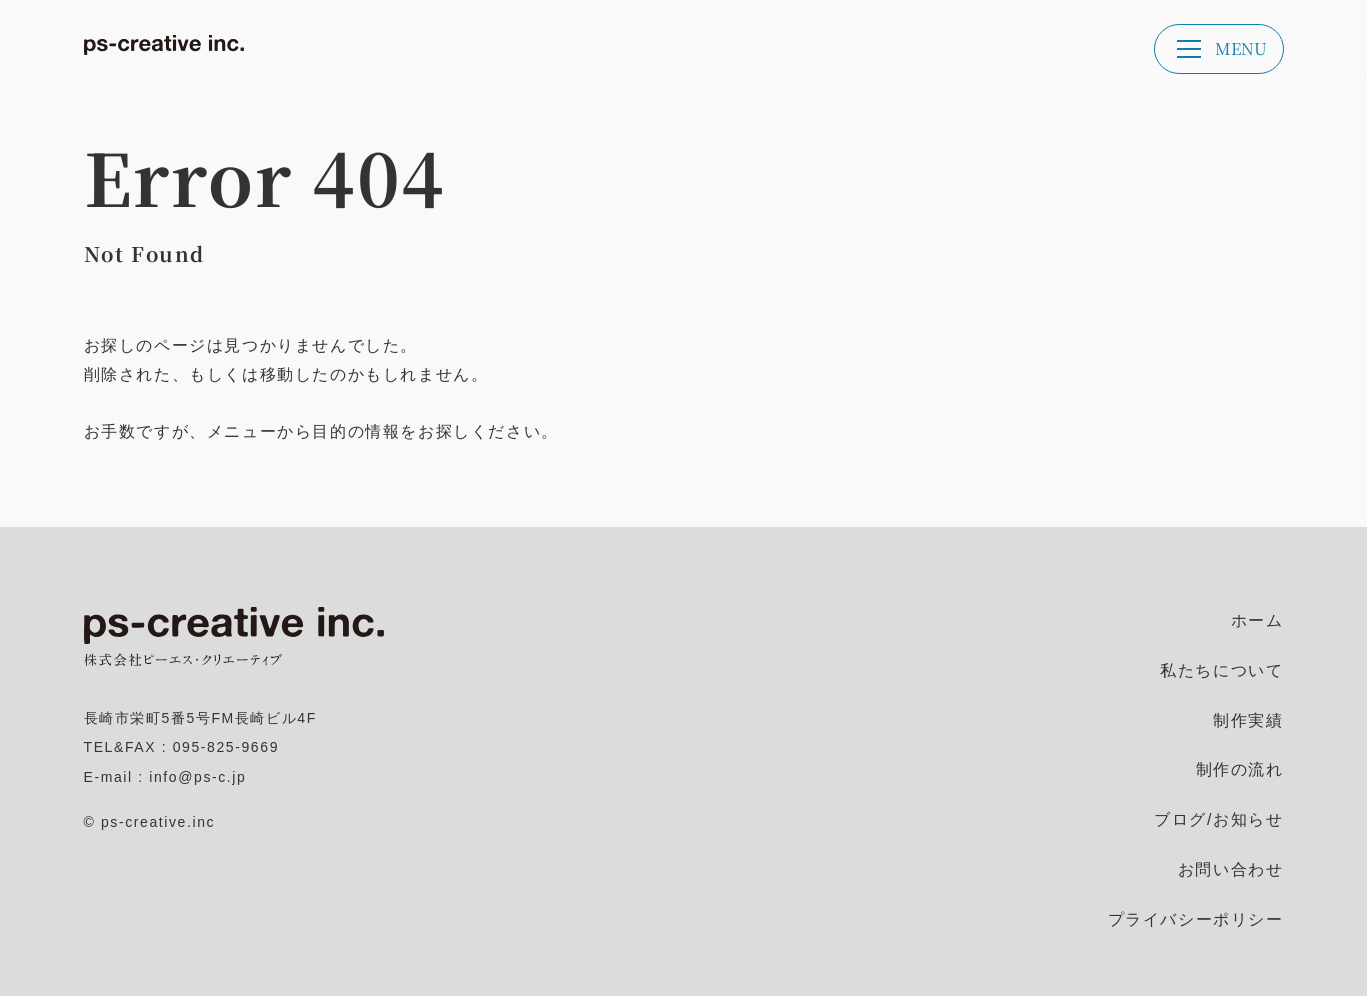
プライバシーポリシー (1196, 919)
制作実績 (1248, 720)
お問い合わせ (1231, 869)
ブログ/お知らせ (1218, 819)
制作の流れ (1240, 769)
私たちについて (1221, 670)
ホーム (1257, 620)
